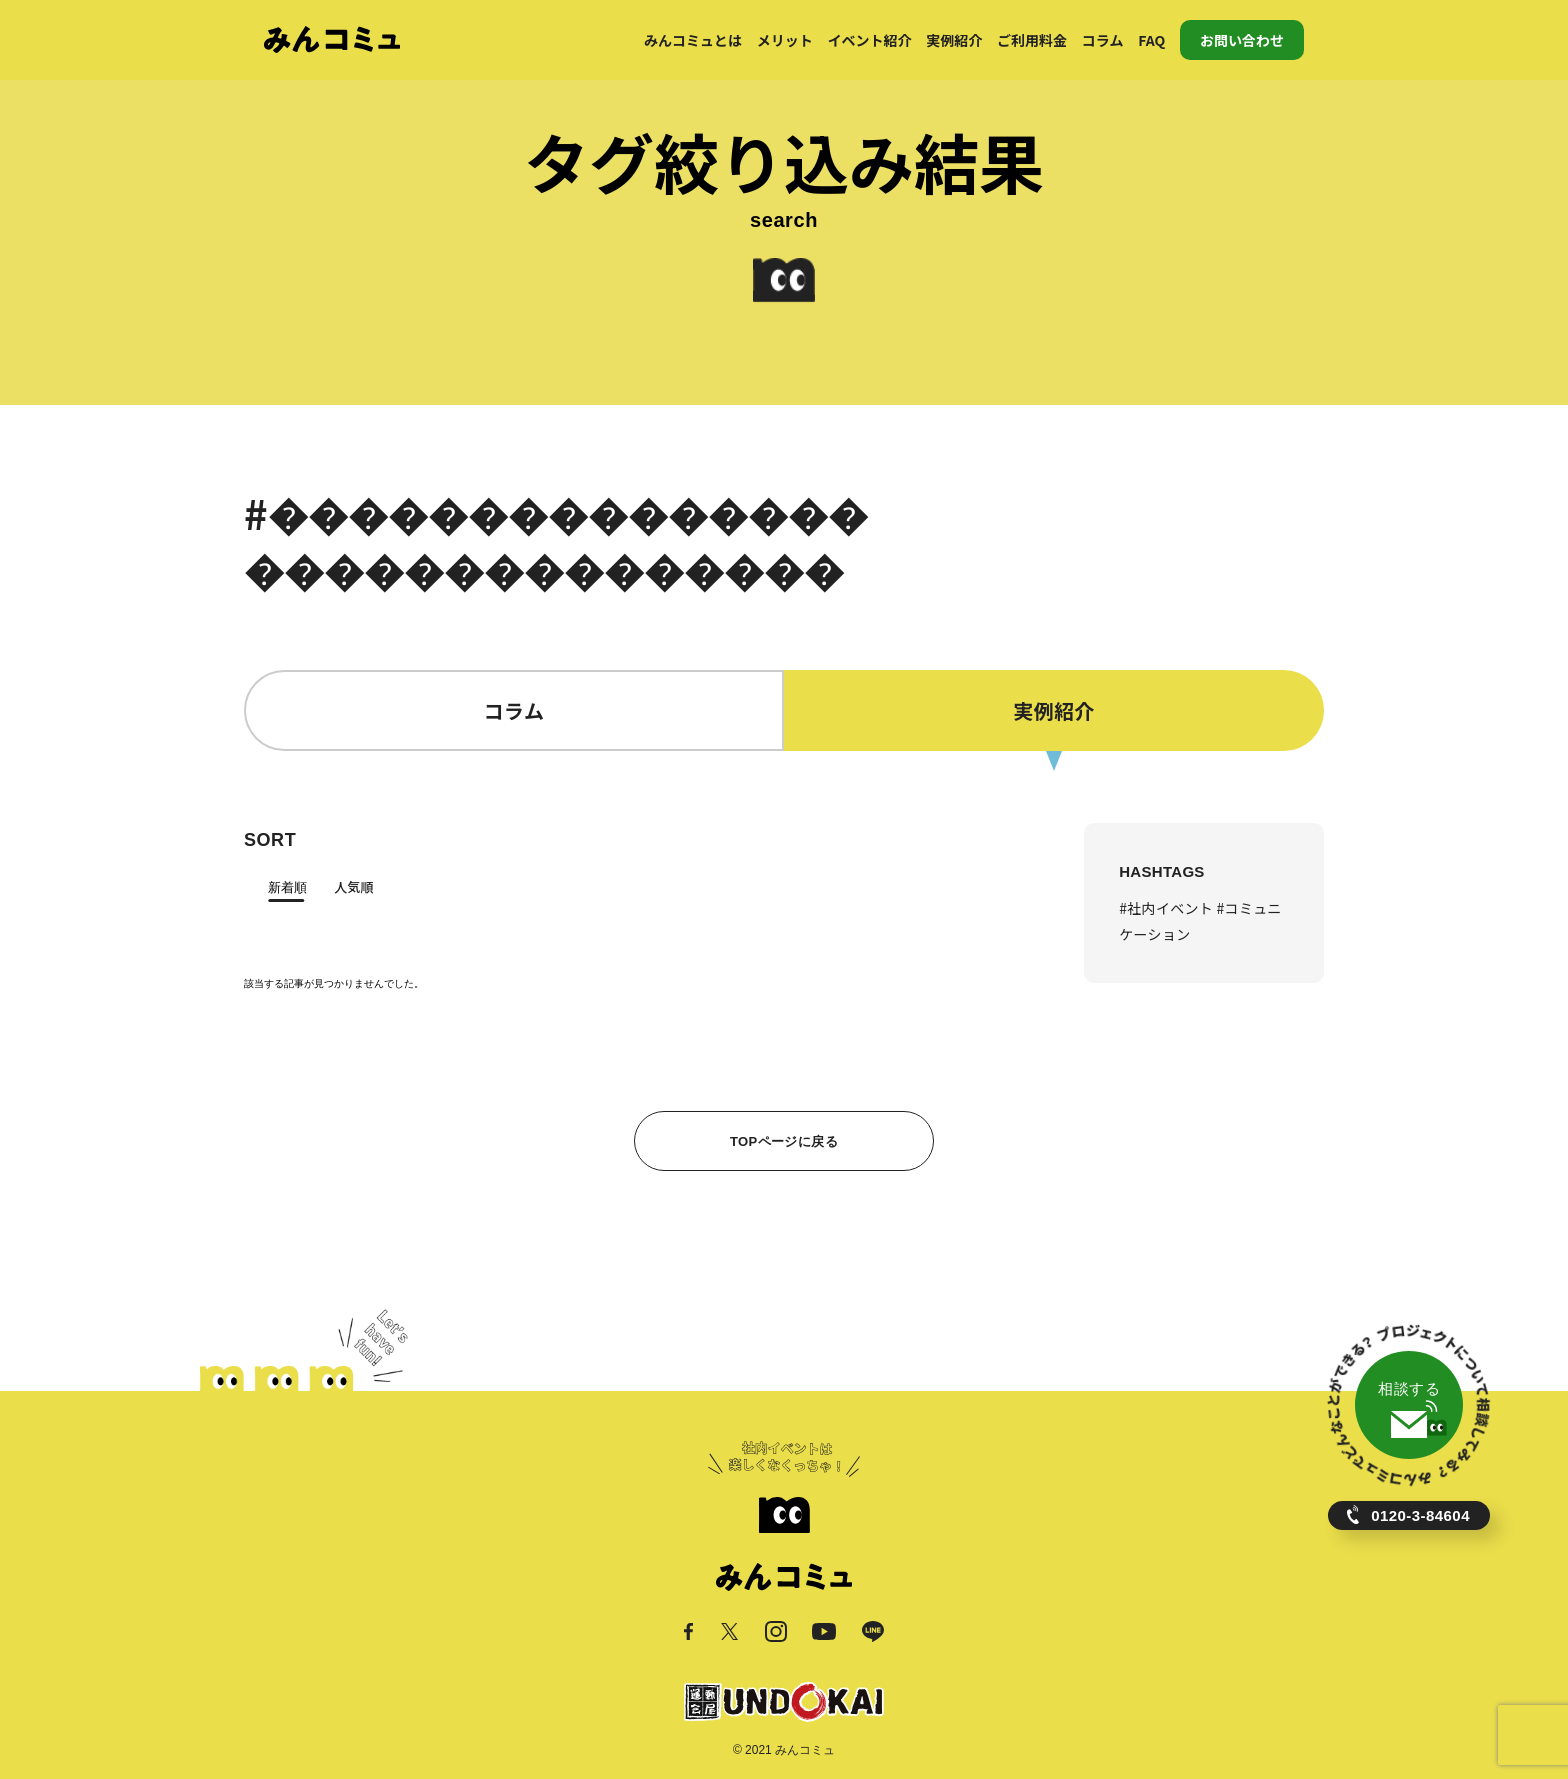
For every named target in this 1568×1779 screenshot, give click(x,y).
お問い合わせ (1242, 40)
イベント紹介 (870, 40)
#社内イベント (1167, 908)
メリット (785, 40)
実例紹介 (954, 40)
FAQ (1151, 40)
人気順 (353, 886)
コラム (1103, 40)
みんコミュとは (693, 40)
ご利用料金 (1032, 40)
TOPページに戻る (784, 1141)
